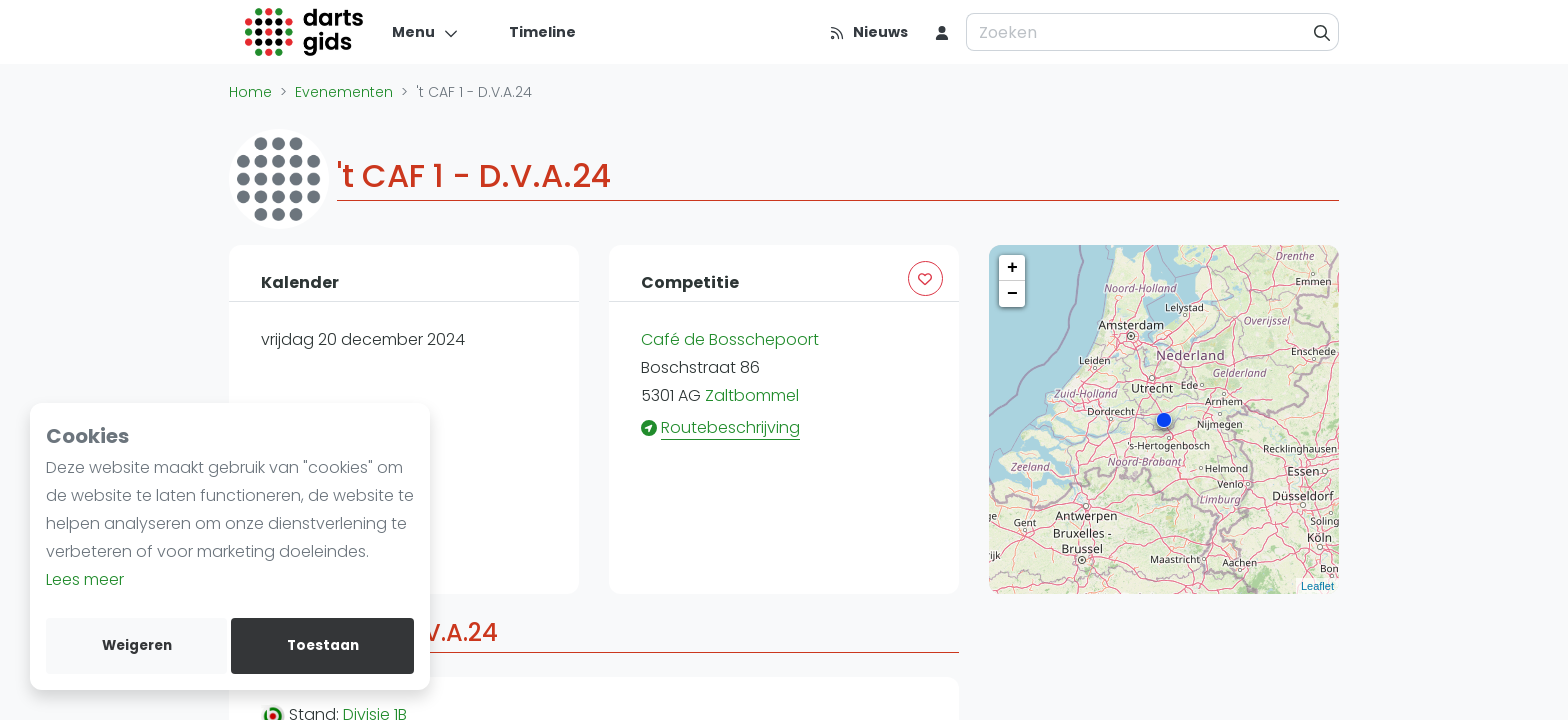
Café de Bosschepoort (730, 339)
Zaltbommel (752, 395)
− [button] (1012, 294)
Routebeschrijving (730, 427)
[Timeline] (530, 32)
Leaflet (1317, 586)
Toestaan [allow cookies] (323, 645)
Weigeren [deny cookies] (137, 645)
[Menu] (425, 32)
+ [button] (1012, 268)
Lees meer (85, 579)
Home (250, 92)
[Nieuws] (868, 32)
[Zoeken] (1322, 32)
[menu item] (942, 32)
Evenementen (344, 92)
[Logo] (304, 32)
